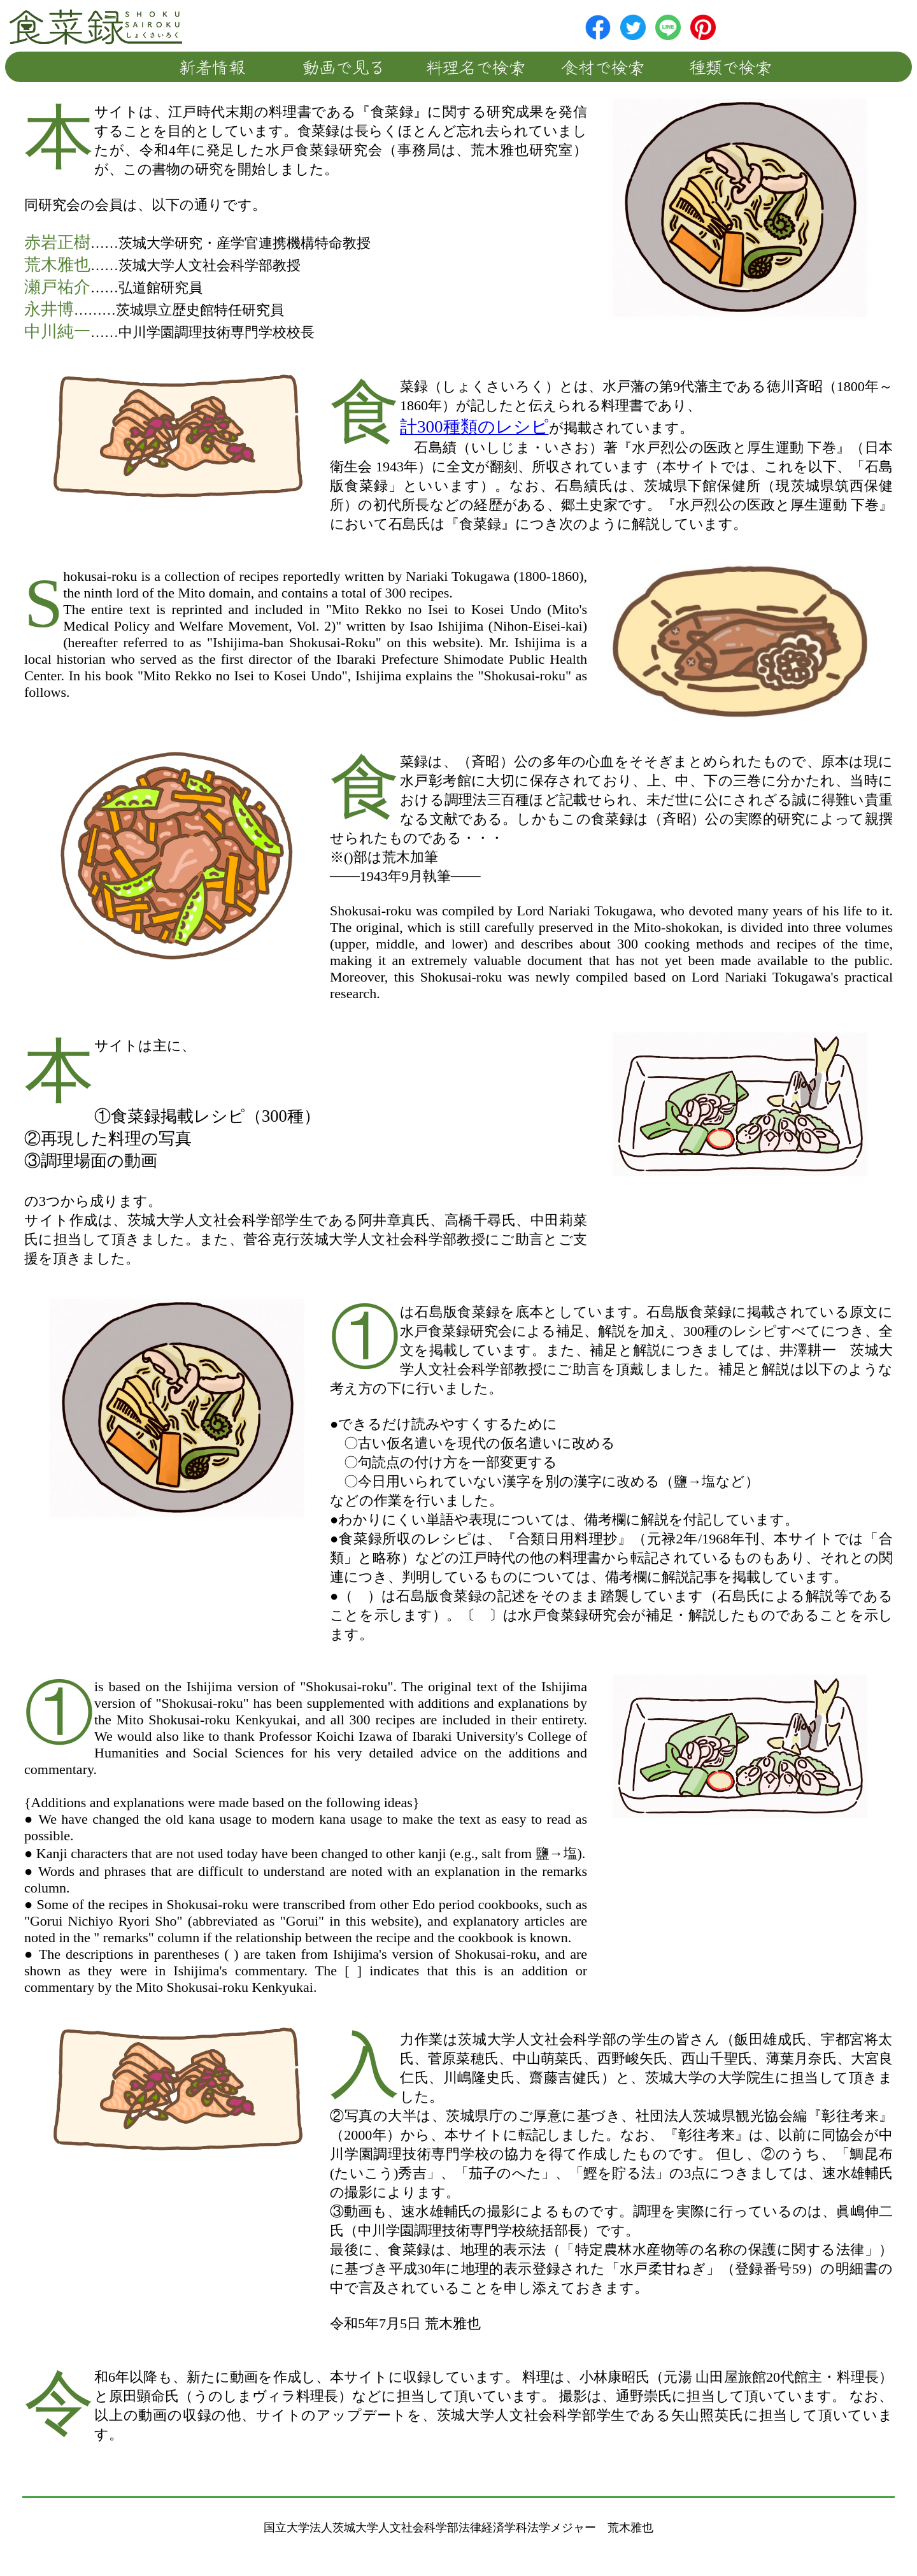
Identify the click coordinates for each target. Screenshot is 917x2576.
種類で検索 (731, 67)
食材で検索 (603, 67)
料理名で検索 (475, 67)
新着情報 (212, 67)
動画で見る (344, 67)
